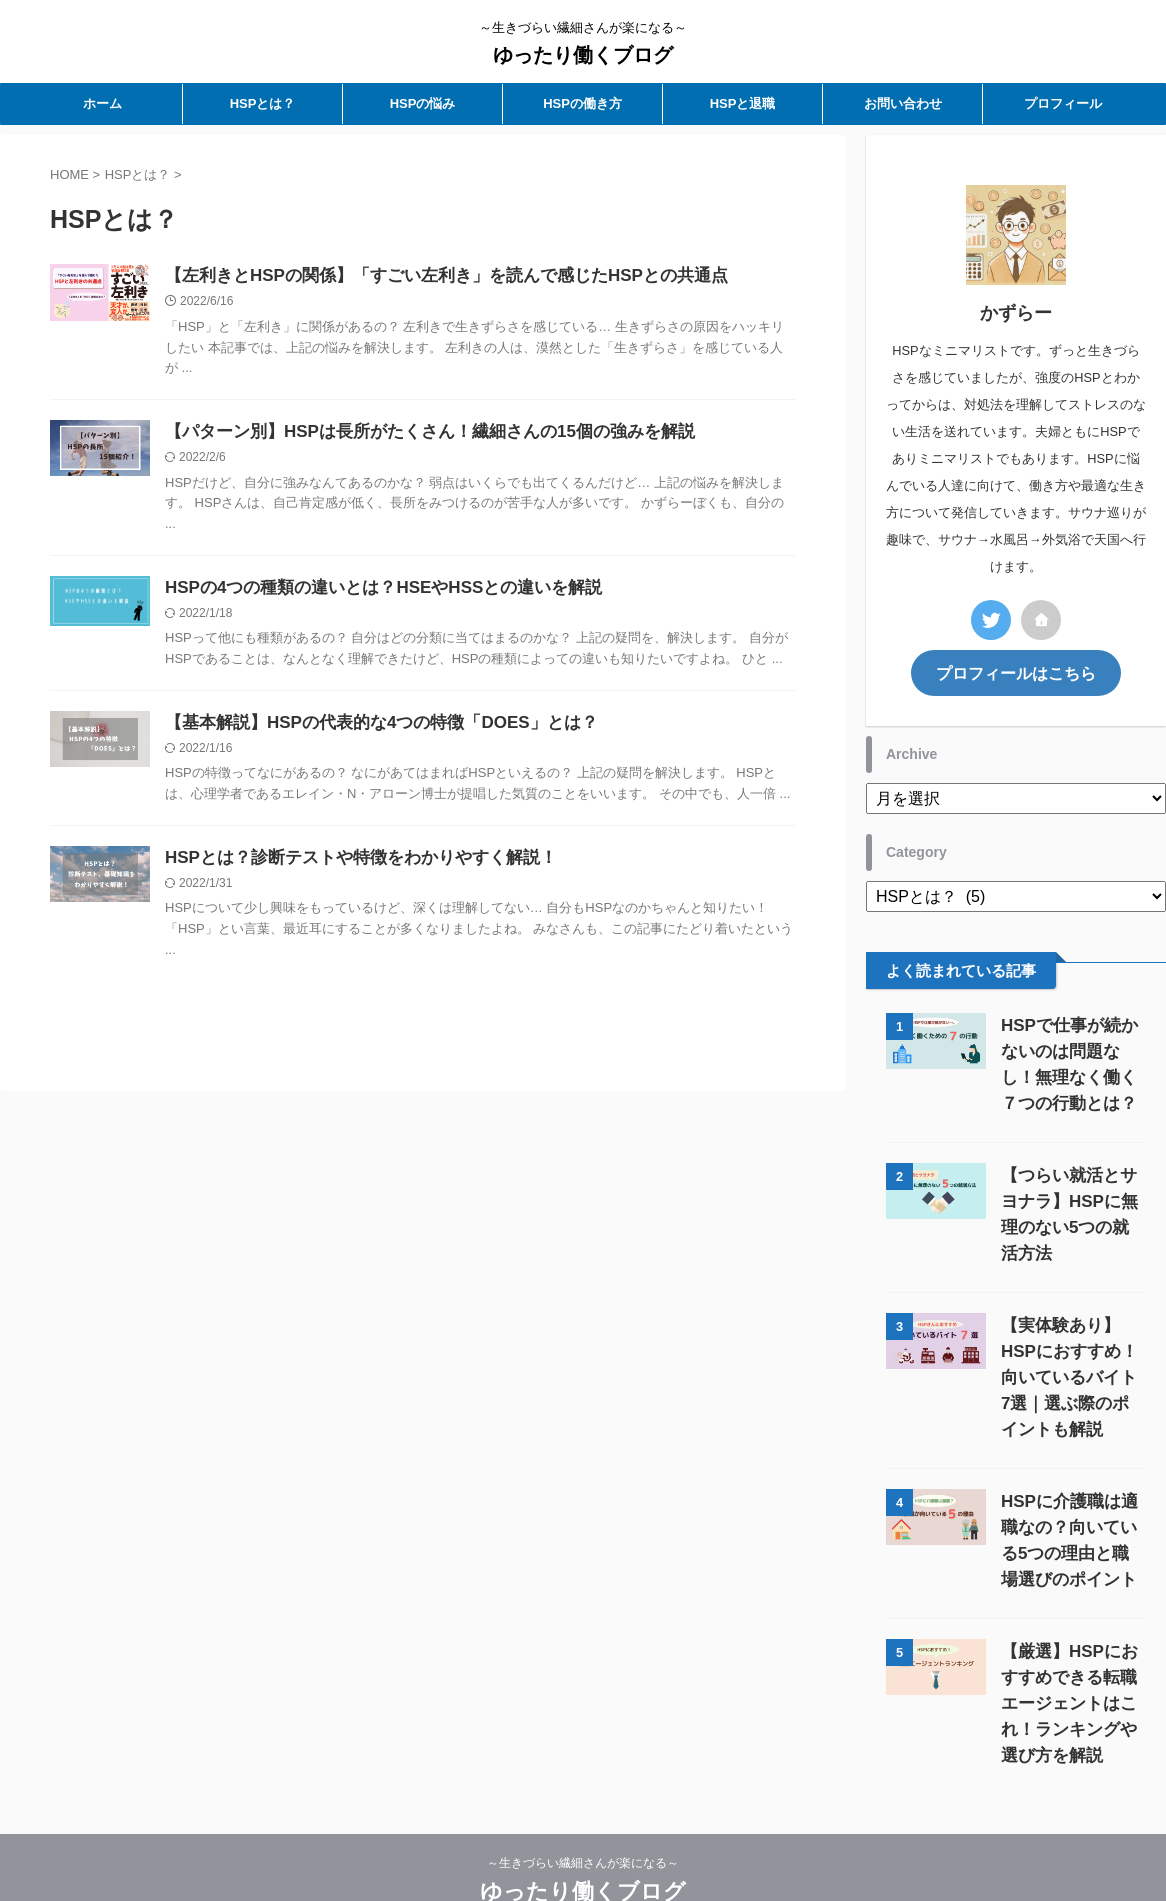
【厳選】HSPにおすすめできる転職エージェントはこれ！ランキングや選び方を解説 (1069, 1648)
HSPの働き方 (582, 103)
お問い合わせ (903, 103)
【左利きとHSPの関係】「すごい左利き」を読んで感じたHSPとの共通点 (430, 276)
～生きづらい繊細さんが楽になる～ (583, 1808)
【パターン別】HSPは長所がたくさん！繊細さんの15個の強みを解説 (414, 434)
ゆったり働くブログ (583, 55)
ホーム (102, 103)
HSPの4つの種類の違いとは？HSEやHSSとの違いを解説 (371, 592)
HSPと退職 (743, 103)
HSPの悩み (423, 103)
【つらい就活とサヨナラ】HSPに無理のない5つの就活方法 (1069, 1198)
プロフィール (1063, 103)
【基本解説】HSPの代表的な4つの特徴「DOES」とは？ (368, 729)
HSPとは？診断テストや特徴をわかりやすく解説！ (349, 866)
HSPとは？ (263, 103)
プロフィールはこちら (1016, 671)
